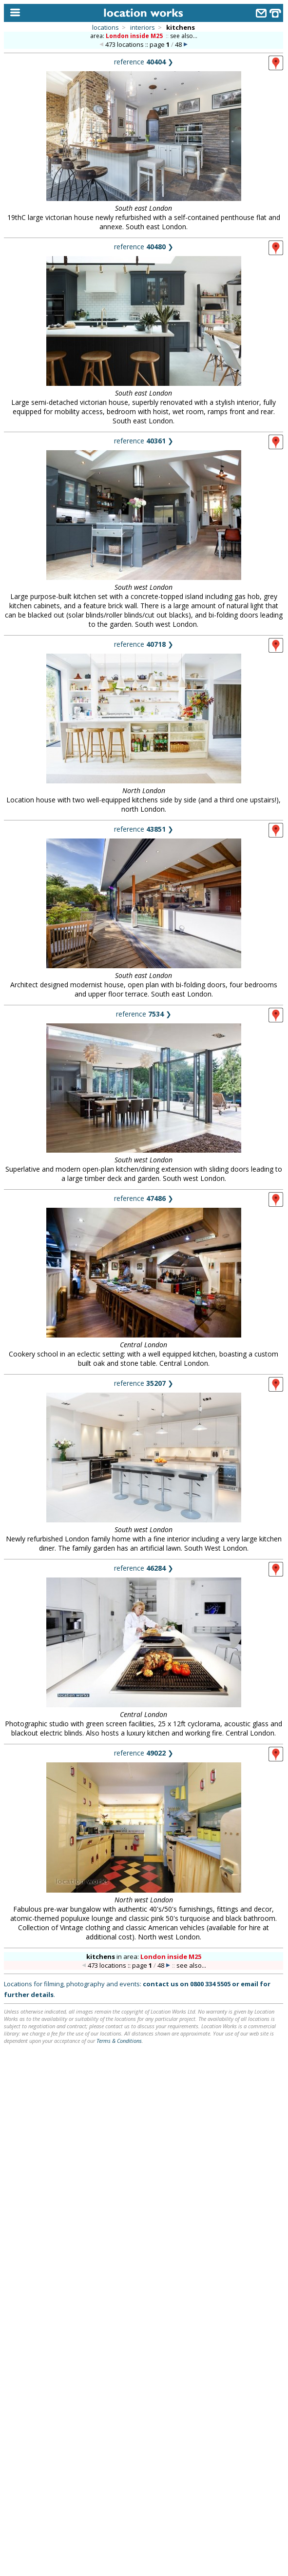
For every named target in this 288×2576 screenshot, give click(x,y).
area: (127, 36)
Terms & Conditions (119, 2040)
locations (105, 27)
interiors (142, 27)
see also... (183, 36)
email (249, 1983)
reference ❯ (143, 61)
